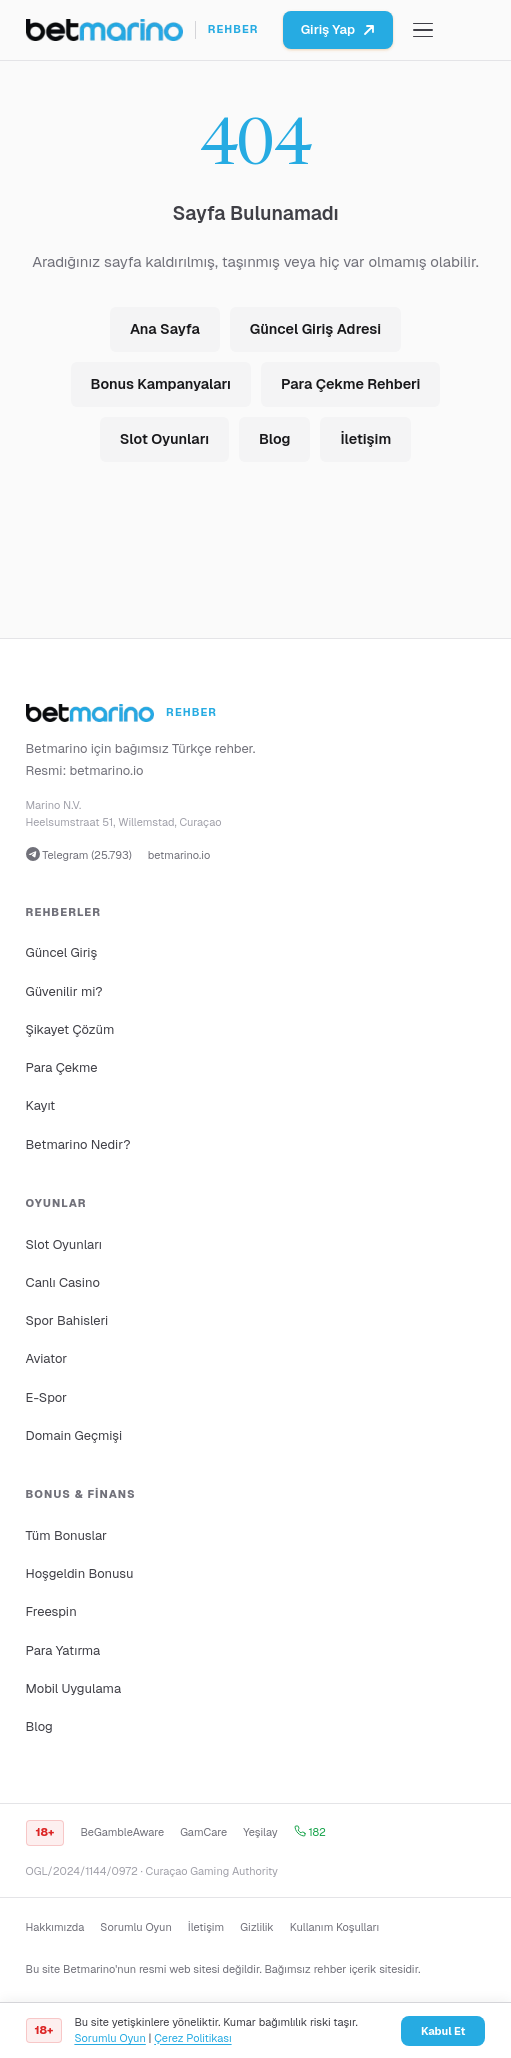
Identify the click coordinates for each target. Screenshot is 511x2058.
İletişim (365, 439)
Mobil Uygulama (74, 1688)
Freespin (51, 1611)
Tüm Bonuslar (66, 1535)
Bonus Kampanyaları (161, 384)
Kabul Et (443, 2031)
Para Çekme (62, 1067)
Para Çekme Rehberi (350, 384)
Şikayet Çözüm (70, 1029)
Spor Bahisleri (67, 1320)
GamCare (203, 1832)
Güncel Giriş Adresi (315, 329)
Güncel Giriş (62, 952)
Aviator (47, 1358)
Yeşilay (260, 1832)
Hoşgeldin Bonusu (80, 1573)
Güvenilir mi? (64, 991)
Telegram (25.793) (79, 854)
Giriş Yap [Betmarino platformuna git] (338, 29)
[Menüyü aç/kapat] (423, 30)
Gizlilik (256, 1927)
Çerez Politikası (192, 2038)
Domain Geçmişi (74, 1435)
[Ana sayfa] (142, 30)
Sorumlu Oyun (135, 1927)
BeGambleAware (122, 1832)
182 (310, 1832)
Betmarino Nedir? (78, 1144)
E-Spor (46, 1397)
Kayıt (41, 1105)
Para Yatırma (63, 1650)
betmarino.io (107, 770)
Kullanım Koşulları (334, 1927)
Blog (274, 439)
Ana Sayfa (165, 329)
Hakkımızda (55, 1927)
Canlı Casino (63, 1282)
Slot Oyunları (164, 439)
